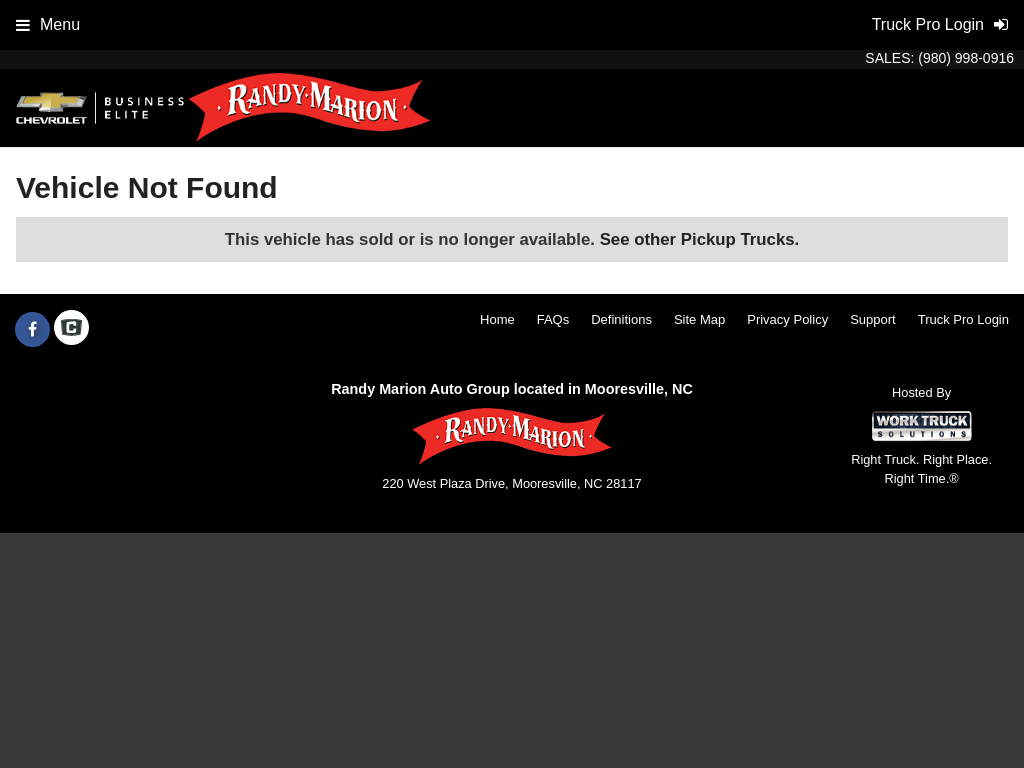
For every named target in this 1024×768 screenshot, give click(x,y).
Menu (48, 24)
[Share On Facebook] (32, 330)
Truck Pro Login (963, 319)
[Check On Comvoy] (71, 330)
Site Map (699, 319)
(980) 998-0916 (966, 58)
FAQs (553, 319)
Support (873, 319)
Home (497, 319)
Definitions (621, 319)
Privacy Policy (787, 319)
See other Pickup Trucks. (700, 239)
